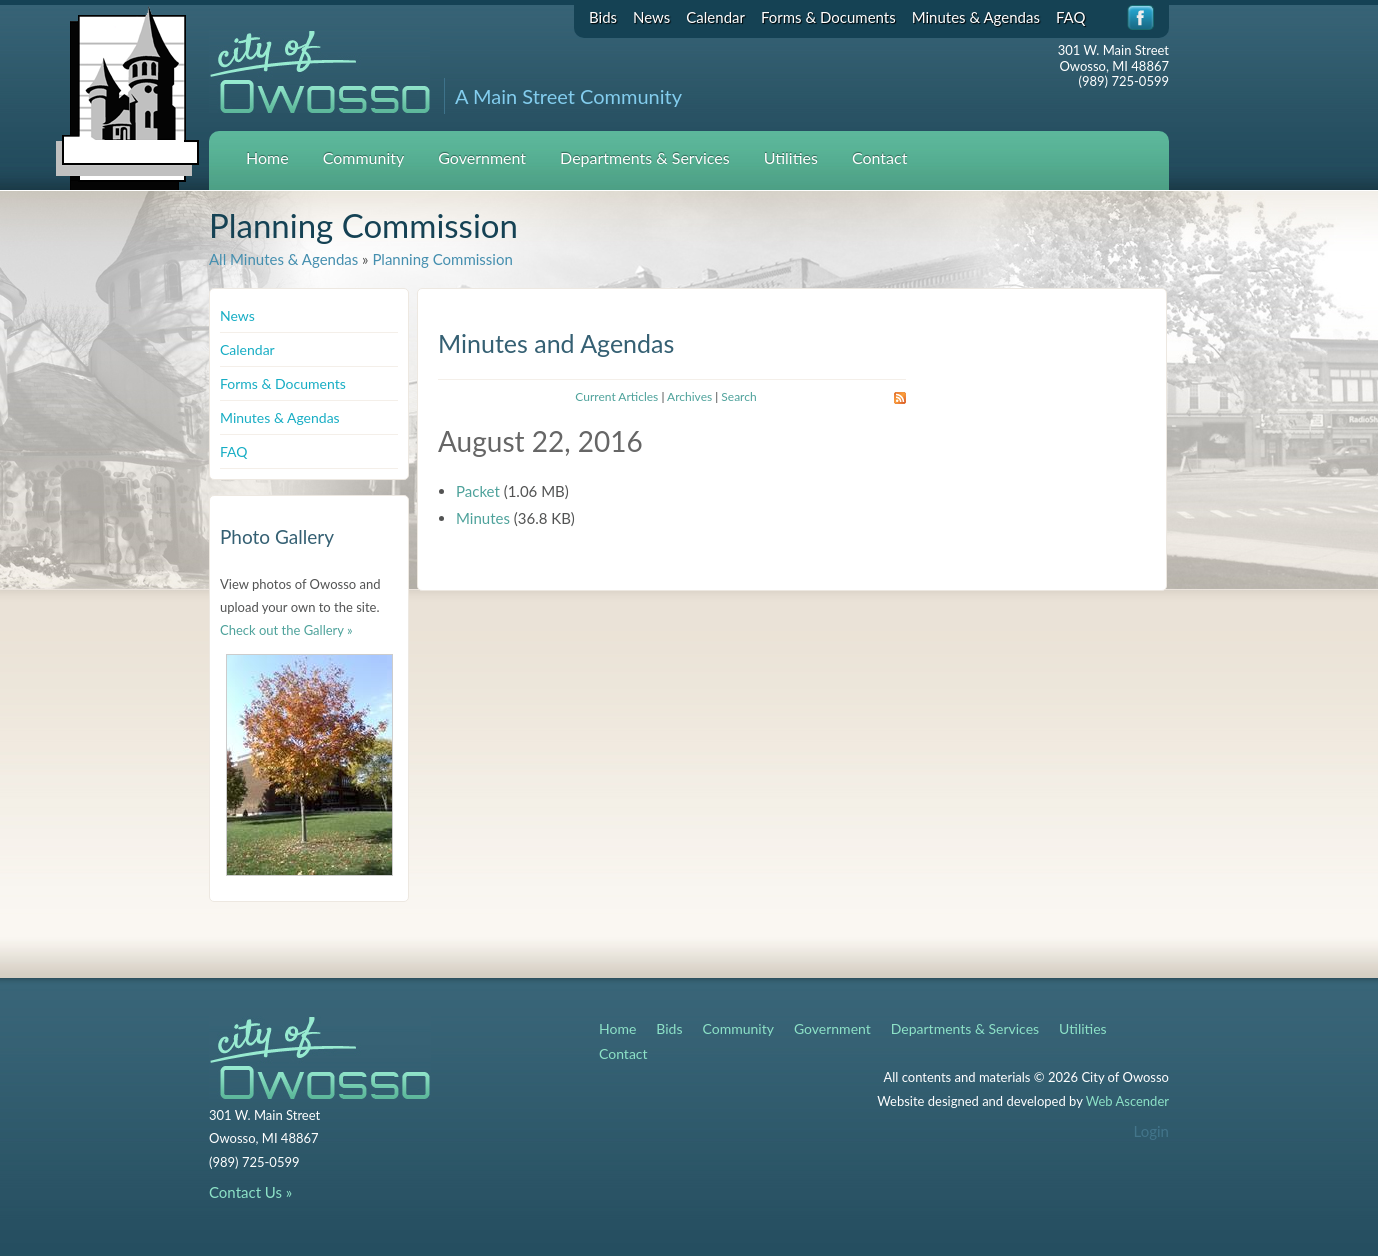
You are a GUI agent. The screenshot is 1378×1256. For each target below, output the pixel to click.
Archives (689, 396)
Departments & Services (645, 157)
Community (364, 157)
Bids (603, 17)
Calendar (715, 17)
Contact (879, 157)
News (651, 17)
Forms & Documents (828, 17)
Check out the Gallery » (286, 630)
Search (738, 396)
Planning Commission (442, 259)
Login (1151, 1131)
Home (267, 157)
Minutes (483, 518)
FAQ (1071, 17)
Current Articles (616, 396)
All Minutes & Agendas (283, 259)
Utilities (791, 157)
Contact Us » (250, 1192)
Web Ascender (1127, 1101)
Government (482, 157)
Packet (478, 491)
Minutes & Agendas (976, 17)
